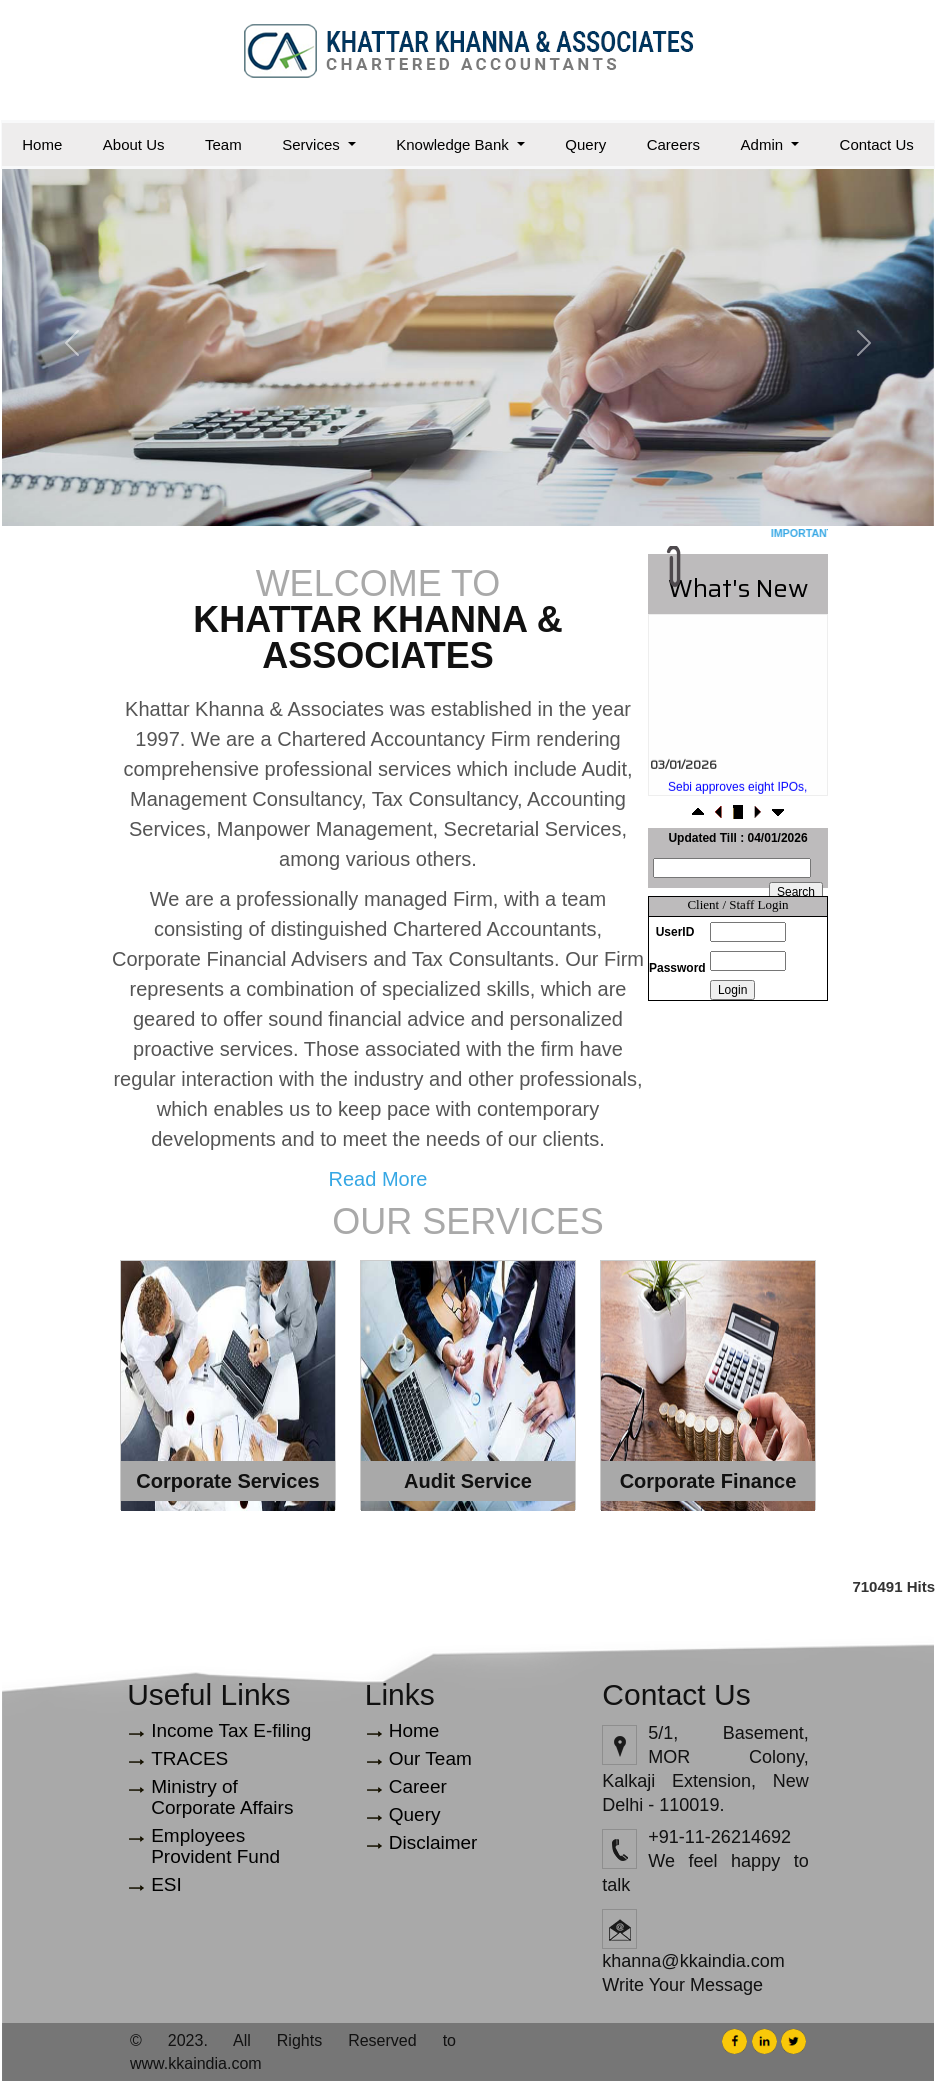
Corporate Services (227, 1481)
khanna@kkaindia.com (693, 1961)
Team (223, 144)
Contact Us (877, 144)
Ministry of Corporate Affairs (222, 1797)
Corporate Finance (708, 1481)
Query (585, 144)
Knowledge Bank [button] (454, 144)
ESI (166, 1884)
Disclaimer (433, 1842)
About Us (134, 144)
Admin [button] (764, 144)
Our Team (430, 1758)
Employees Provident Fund (215, 1846)
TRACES (189, 1758)
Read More (378, 1179)
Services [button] (313, 144)
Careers (673, 144)
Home (42, 144)
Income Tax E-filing (231, 1730)
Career (418, 1786)
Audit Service (468, 1481)
